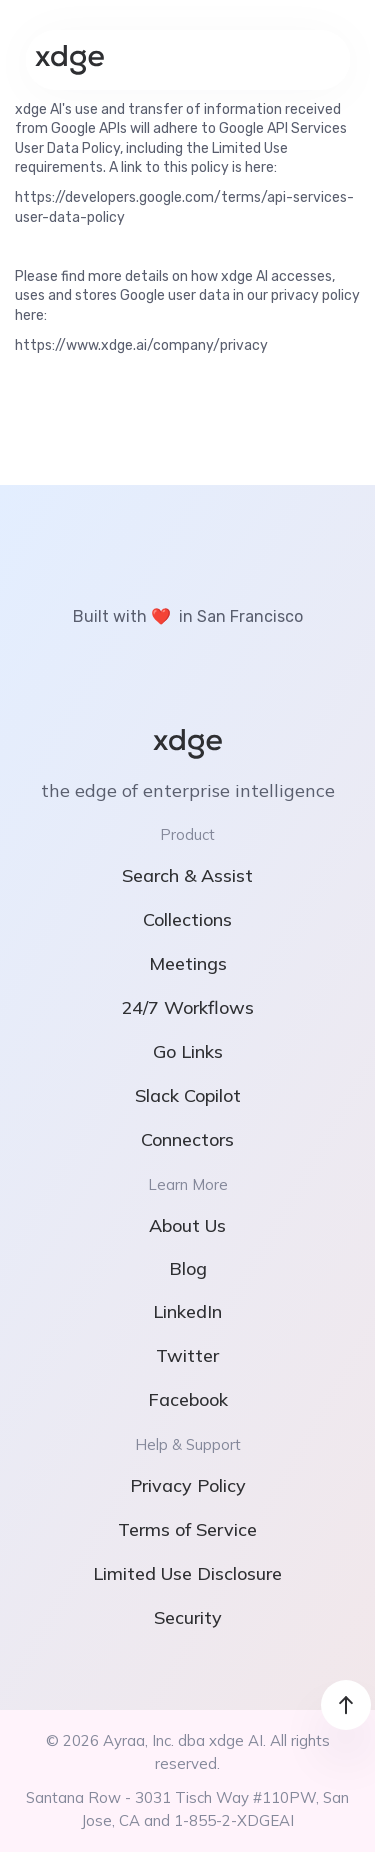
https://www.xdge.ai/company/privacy (141, 345)
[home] (70, 60)
